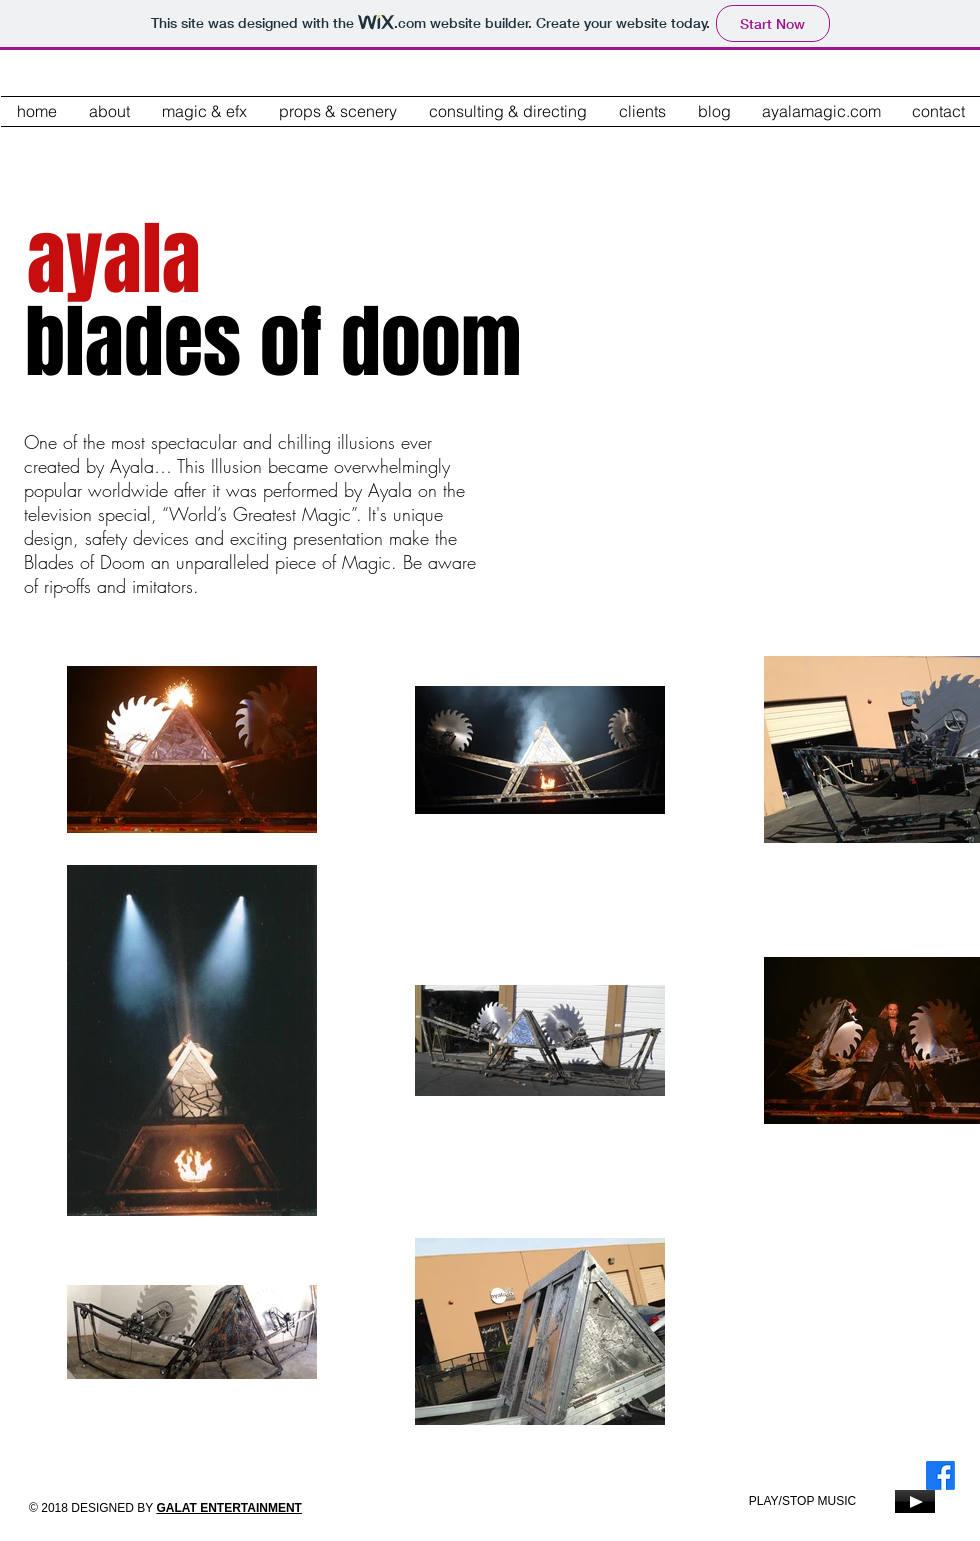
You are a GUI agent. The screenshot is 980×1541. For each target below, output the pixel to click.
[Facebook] (940, 1475)
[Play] (915, 1501)
